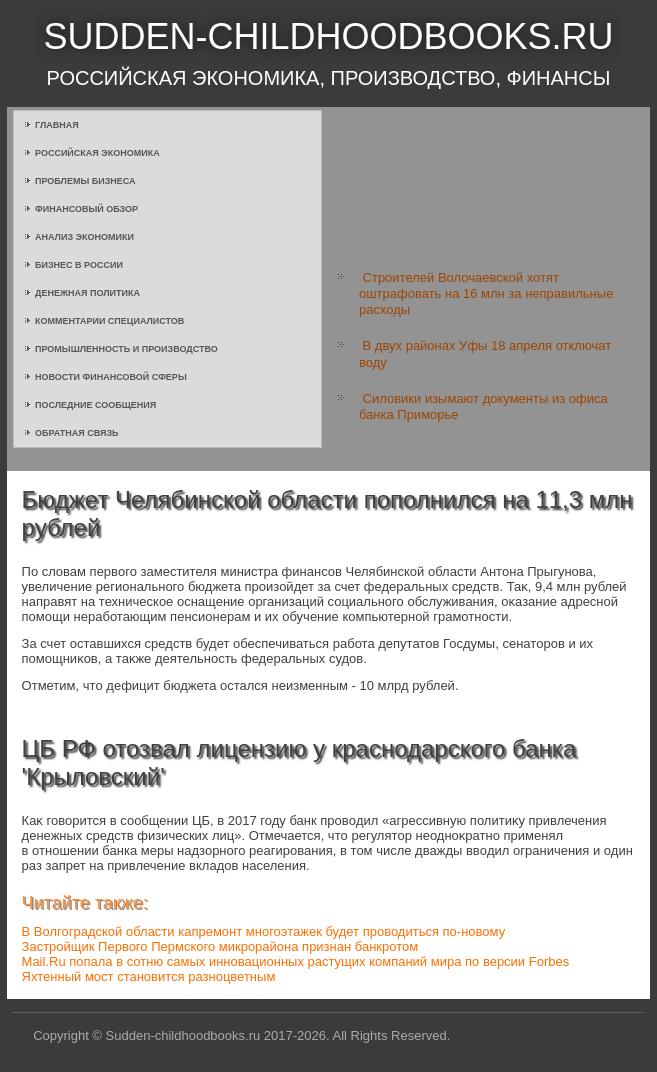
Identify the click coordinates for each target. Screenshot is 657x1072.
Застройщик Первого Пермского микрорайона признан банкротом (220, 946)
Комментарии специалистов (109, 321)
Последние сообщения (95, 405)
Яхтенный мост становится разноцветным (149, 976)
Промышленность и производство (126, 349)
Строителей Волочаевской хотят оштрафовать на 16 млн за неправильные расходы (486, 294)
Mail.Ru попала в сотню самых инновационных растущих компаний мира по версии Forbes (296, 961)
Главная (57, 125)
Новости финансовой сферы (111, 377)
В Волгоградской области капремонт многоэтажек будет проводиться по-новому (264, 931)
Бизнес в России (79, 265)
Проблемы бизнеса (85, 181)
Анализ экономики (84, 237)
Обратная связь (77, 433)
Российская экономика (97, 153)
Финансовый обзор (86, 209)
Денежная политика (87, 293)
